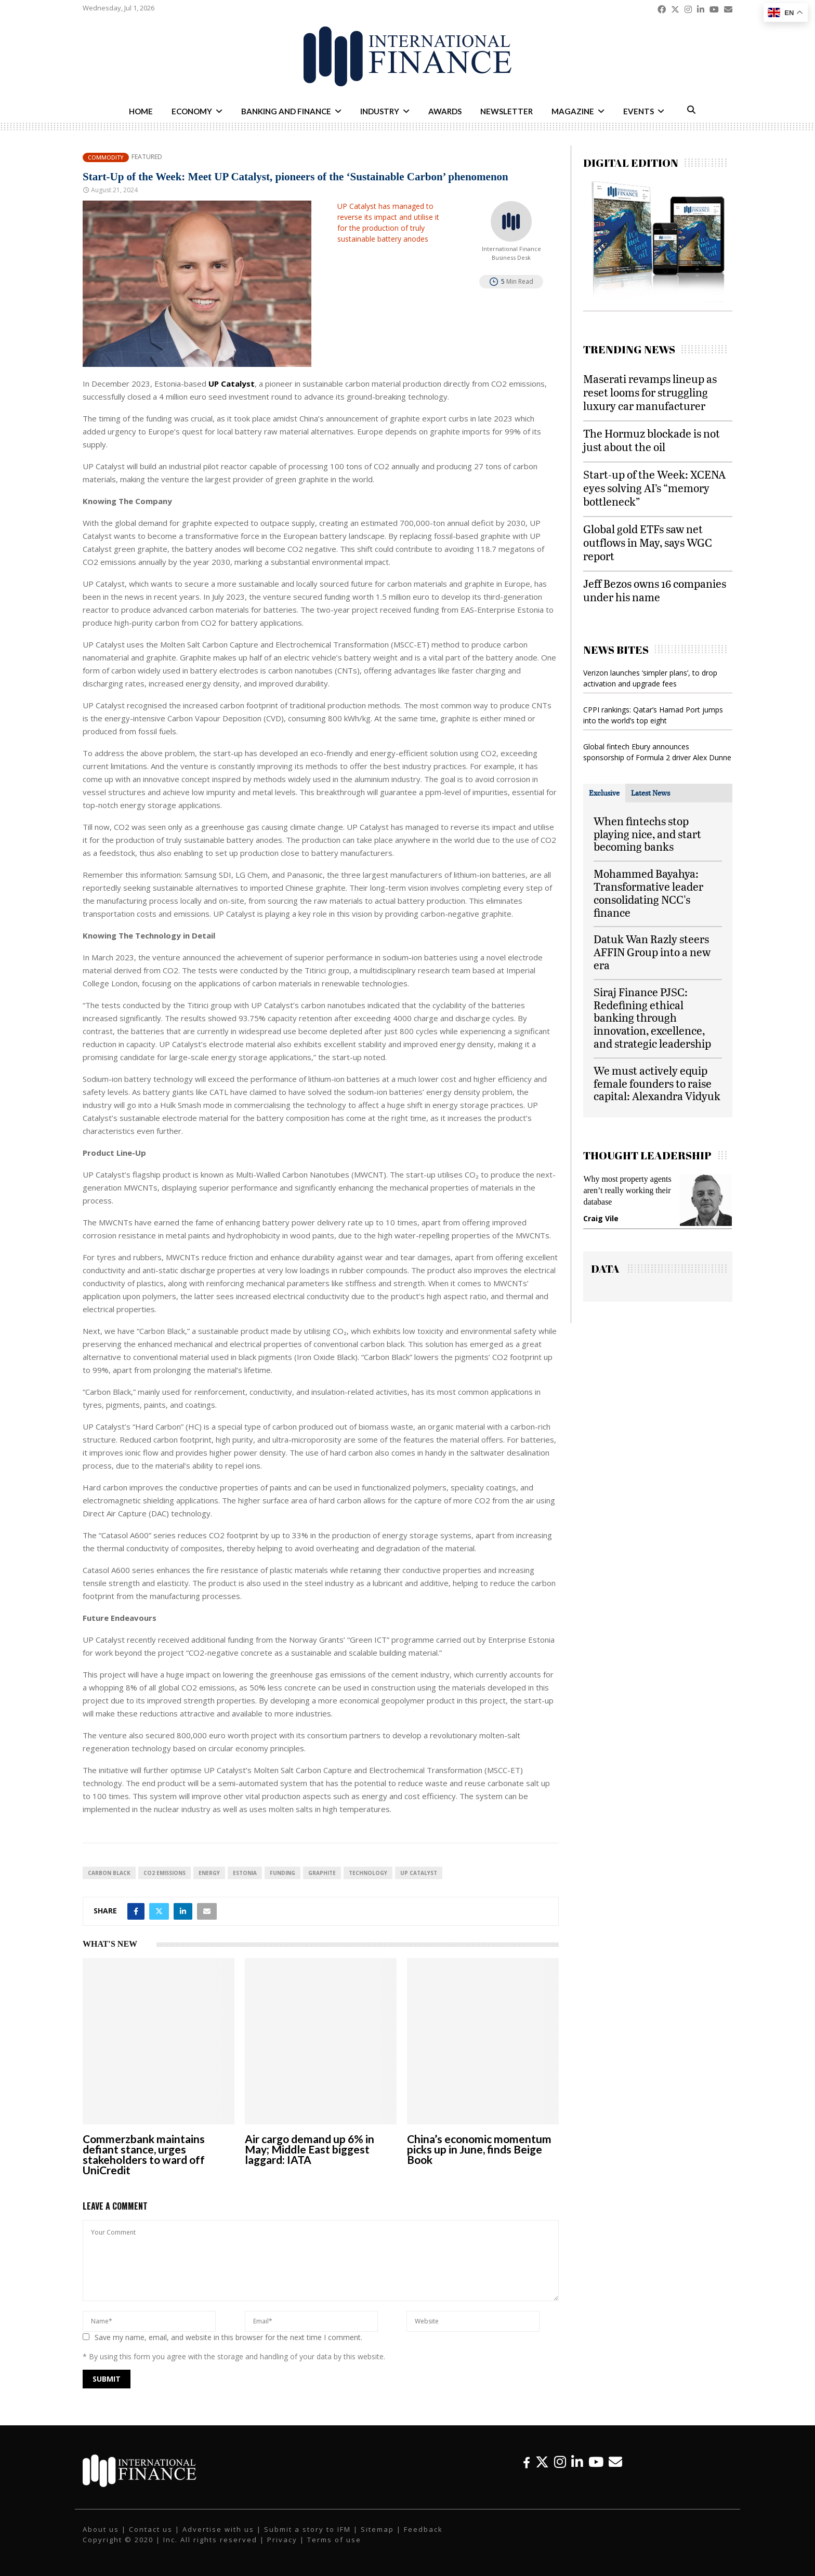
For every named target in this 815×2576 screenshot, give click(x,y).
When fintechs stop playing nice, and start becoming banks (647, 833)
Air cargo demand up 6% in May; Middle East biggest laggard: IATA (309, 2149)
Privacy (282, 2539)
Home (141, 111)
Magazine (572, 111)
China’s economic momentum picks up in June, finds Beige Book (479, 2149)
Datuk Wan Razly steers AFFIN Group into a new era (652, 951)
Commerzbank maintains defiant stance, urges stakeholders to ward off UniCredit (144, 2154)
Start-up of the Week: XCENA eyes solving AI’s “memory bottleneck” (654, 488)
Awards (445, 111)
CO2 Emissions (164, 1873)
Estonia (245, 1873)
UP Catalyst (418, 1873)
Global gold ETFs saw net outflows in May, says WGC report (647, 542)
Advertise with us (218, 2529)
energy (209, 1873)
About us (101, 2529)
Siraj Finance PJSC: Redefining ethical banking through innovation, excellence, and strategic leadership (652, 1017)
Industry (379, 111)
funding (282, 1873)
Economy (192, 111)
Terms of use (334, 2539)
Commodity (106, 157)
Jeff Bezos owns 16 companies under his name (654, 590)
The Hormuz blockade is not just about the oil (651, 440)
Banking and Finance (286, 111)
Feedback (423, 2529)
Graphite (322, 1873)
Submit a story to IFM (307, 2529)
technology (368, 1873)
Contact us (151, 2529)
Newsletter (506, 111)
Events (638, 111)
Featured (147, 157)
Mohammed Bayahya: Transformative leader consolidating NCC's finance (648, 892)
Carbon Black (109, 1873)
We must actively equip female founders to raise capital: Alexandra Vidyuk (657, 1083)
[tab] (604, 793)
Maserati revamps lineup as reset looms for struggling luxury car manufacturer (650, 392)
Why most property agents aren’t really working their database (627, 1190)
